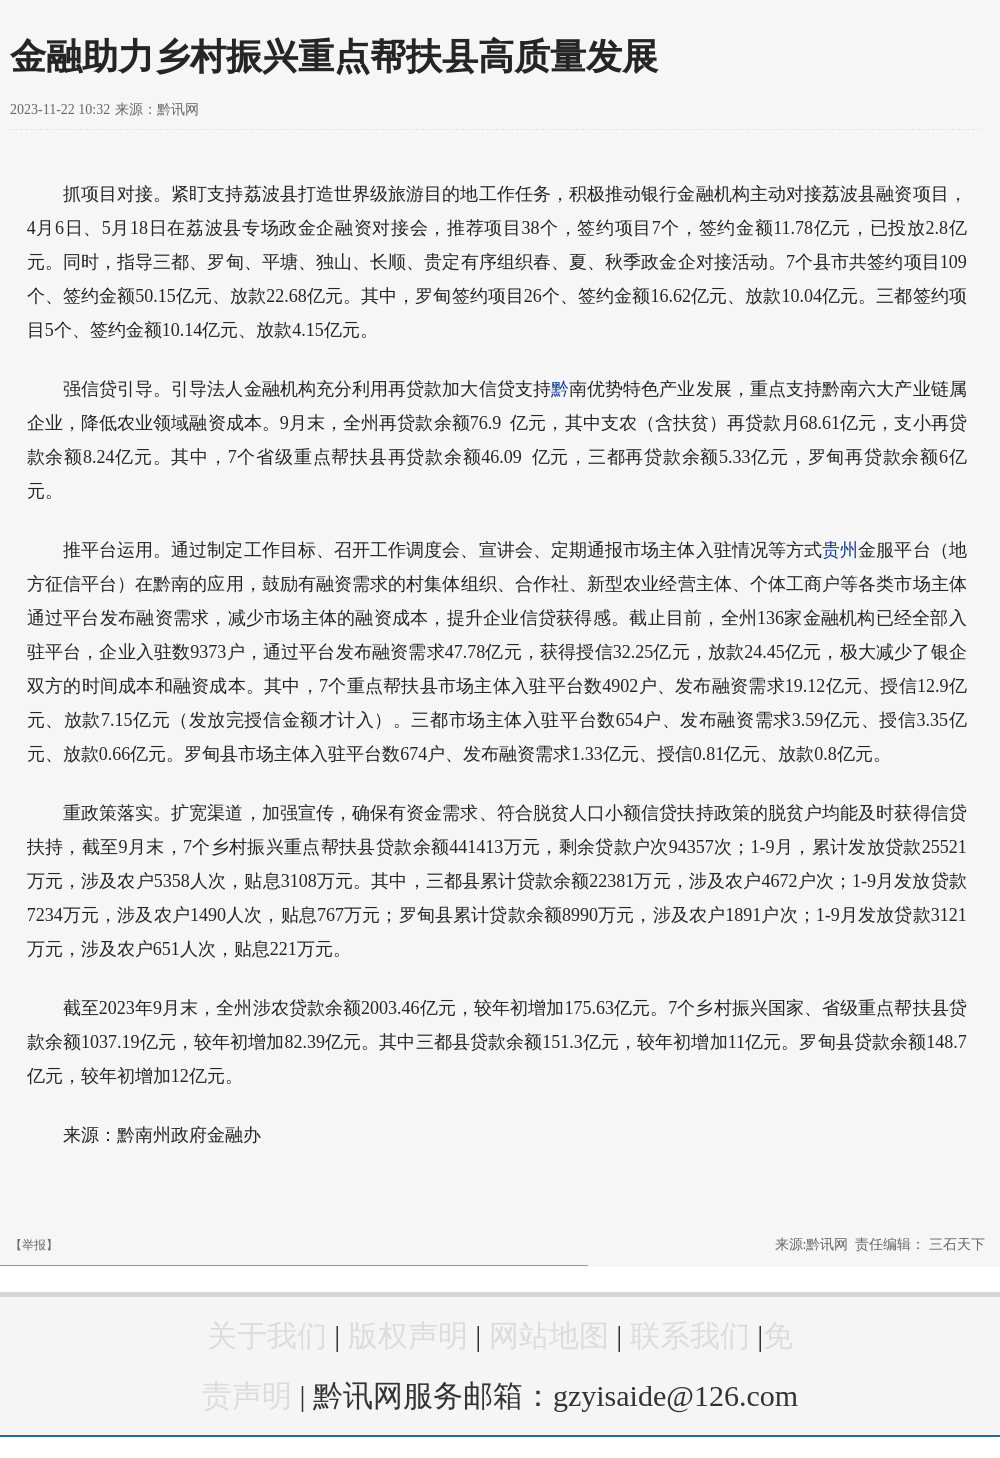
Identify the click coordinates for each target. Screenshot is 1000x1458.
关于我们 (267, 1335)
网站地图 (549, 1335)
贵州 (840, 550)
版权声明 (408, 1335)
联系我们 (690, 1335)
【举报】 (34, 1245)
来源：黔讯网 (157, 109)
